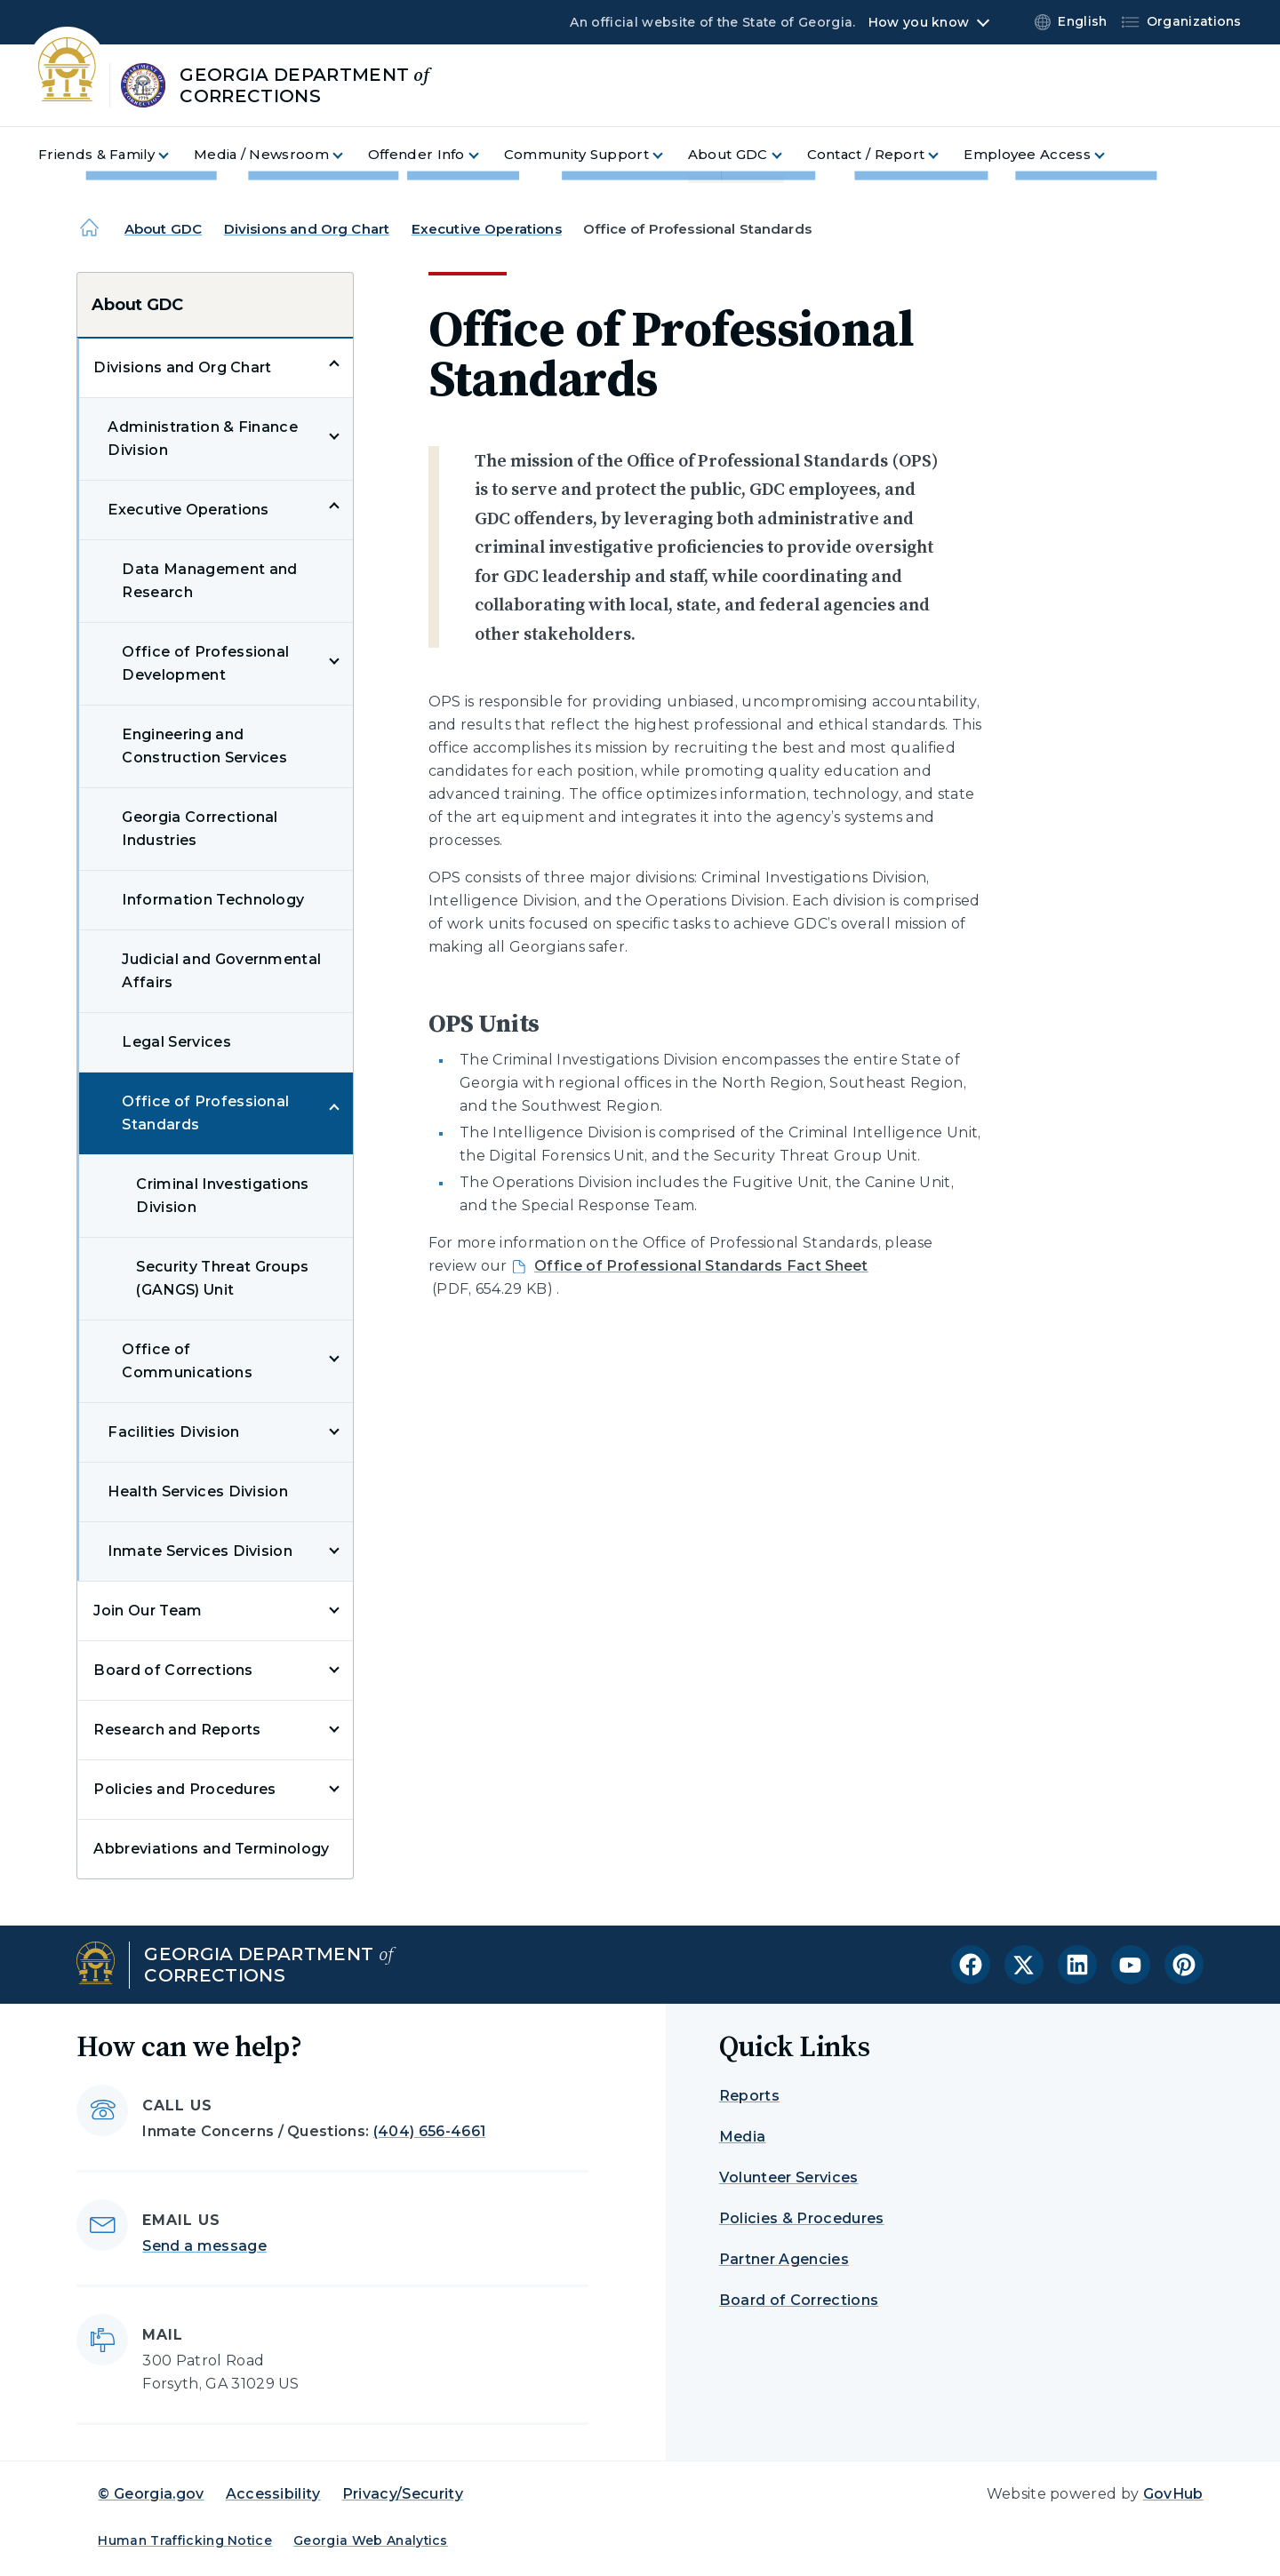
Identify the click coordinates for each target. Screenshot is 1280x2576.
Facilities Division (173, 1432)
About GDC (163, 228)
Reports (749, 2095)
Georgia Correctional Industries (199, 829)
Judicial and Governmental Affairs (221, 971)
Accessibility (273, 2493)
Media (742, 2136)
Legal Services (176, 1041)
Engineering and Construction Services (204, 746)
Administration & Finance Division (203, 439)
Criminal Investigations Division (222, 1196)
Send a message (204, 2245)
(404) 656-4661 (429, 2131)
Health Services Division (198, 1491)
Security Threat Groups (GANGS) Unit (222, 1278)
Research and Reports (176, 1729)
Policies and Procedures (184, 1789)
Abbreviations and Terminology (211, 1848)
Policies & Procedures (801, 2218)
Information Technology (213, 899)
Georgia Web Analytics (370, 2540)
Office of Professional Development (205, 663)
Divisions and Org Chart (306, 228)
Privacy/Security (402, 2493)
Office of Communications (187, 1361)
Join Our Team (147, 1610)
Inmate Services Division (200, 1551)
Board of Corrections (172, 1670)
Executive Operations (487, 228)
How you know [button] (918, 22)
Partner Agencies (784, 2259)
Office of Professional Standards (205, 1113)
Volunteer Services (789, 2177)
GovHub (1173, 2493)
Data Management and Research (209, 581)
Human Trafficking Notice (185, 2540)
